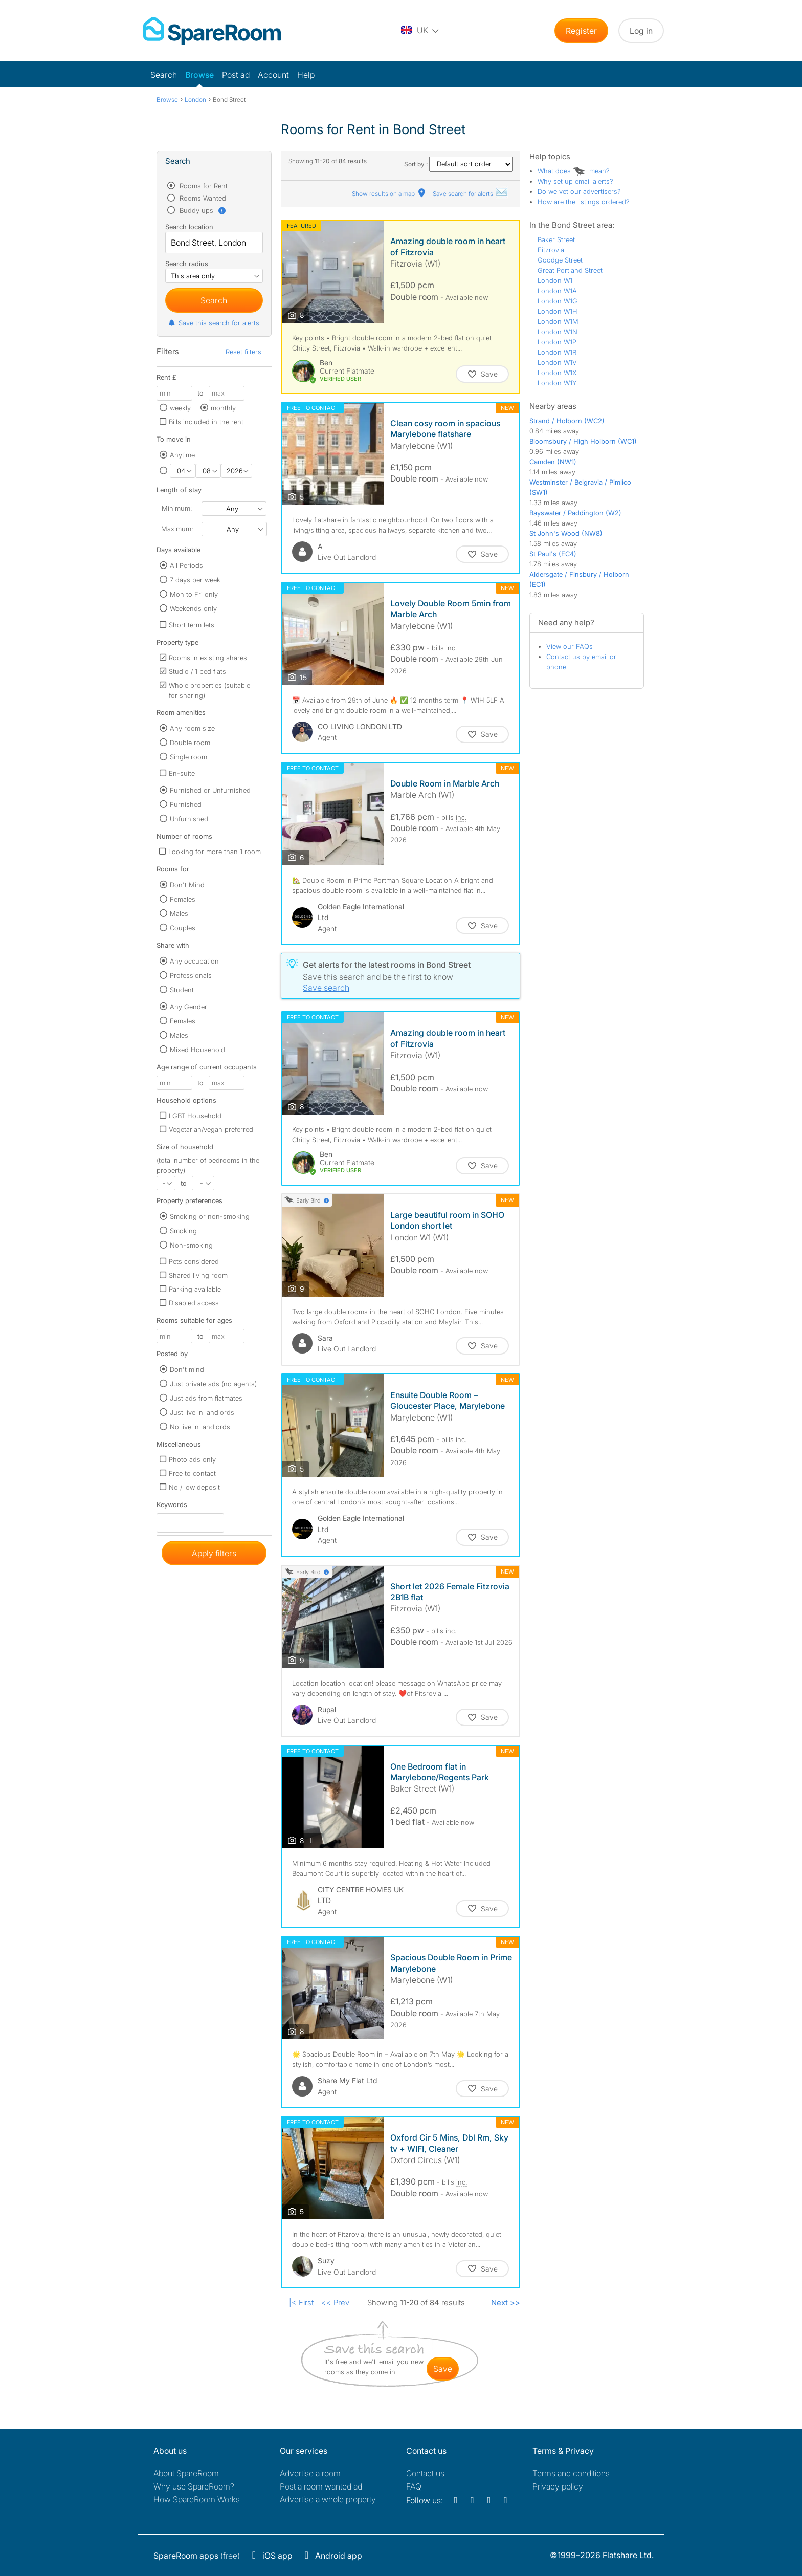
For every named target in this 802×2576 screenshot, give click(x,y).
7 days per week (195, 580)
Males (179, 913)
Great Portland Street (570, 270)
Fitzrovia (551, 250)
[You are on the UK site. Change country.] (420, 30)
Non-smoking (191, 1245)
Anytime (182, 455)
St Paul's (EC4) (552, 554)
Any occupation (194, 961)
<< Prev (335, 2302)
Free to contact (192, 1473)
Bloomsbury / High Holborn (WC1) (583, 441)
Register (581, 31)
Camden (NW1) (552, 461)
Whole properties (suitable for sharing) (209, 690)
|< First (301, 2302)
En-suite (182, 773)
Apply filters (214, 1553)
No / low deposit (194, 1487)
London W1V (557, 362)
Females (182, 899)
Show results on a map (389, 194)
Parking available (195, 1289)
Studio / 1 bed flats (197, 671)
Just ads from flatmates (206, 1398)
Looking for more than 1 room (214, 851)
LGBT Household (195, 1115)
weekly (180, 408)
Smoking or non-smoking (210, 1216)
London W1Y (557, 383)
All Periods (186, 565)
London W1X (557, 372)
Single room (188, 757)
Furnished (186, 804)
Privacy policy (557, 2486)
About (186, 2473)
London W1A (557, 291)
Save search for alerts (470, 194)
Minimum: (177, 508)
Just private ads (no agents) (213, 1384)
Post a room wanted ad (321, 2486)
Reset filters (243, 351)
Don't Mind (187, 885)
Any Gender (188, 1006)
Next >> (505, 2302)
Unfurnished (189, 819)
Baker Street (556, 239)
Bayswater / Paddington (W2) (575, 513)
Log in (641, 31)
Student (182, 990)
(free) (196, 2555)
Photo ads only (192, 1459)
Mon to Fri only (194, 594)
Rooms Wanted (201, 198)
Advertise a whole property (328, 2499)
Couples (182, 928)
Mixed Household (197, 1049)
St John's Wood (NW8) (566, 533)
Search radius (186, 263)
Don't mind (187, 1369)
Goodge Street (560, 260)
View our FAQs (569, 646)
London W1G (557, 301)
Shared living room (198, 1275)
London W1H (557, 311)
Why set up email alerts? (575, 181)
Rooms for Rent (202, 186)
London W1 (555, 280)
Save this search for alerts (213, 323)
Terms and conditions (571, 2473)
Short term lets (191, 625)
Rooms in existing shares (208, 657)
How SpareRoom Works (196, 2499)
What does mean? (574, 171)
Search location (189, 227)
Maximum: (177, 529)
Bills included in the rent (206, 422)
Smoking (183, 1231)
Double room (190, 742)
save (442, 2369)
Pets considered (194, 1261)
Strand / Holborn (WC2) (567, 421)
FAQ (413, 2486)
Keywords (172, 1506)
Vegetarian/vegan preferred (211, 1129)
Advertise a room (310, 2473)
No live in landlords (200, 1427)
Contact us (425, 2473)
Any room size (192, 728)
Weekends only (193, 608)
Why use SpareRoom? (193, 2486)
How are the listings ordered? (584, 202)
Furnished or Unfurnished (210, 790)
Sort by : (458, 164)
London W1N (557, 332)
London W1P (557, 342)
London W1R (557, 352)
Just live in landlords (202, 1412)
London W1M (558, 321)
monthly (223, 408)
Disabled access (194, 1303)
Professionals (191, 975)
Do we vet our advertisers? (579, 191)
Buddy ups (202, 210)
